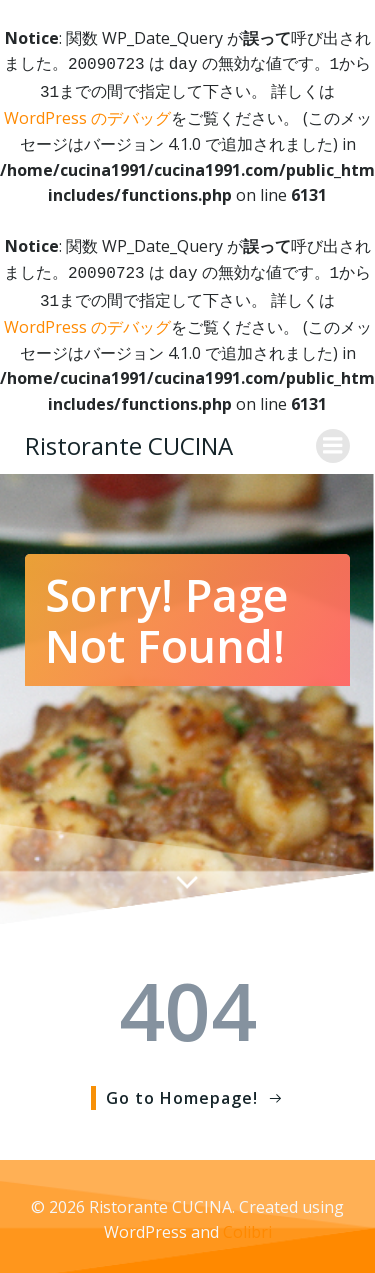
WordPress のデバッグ (87, 114)
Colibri (247, 1224)
